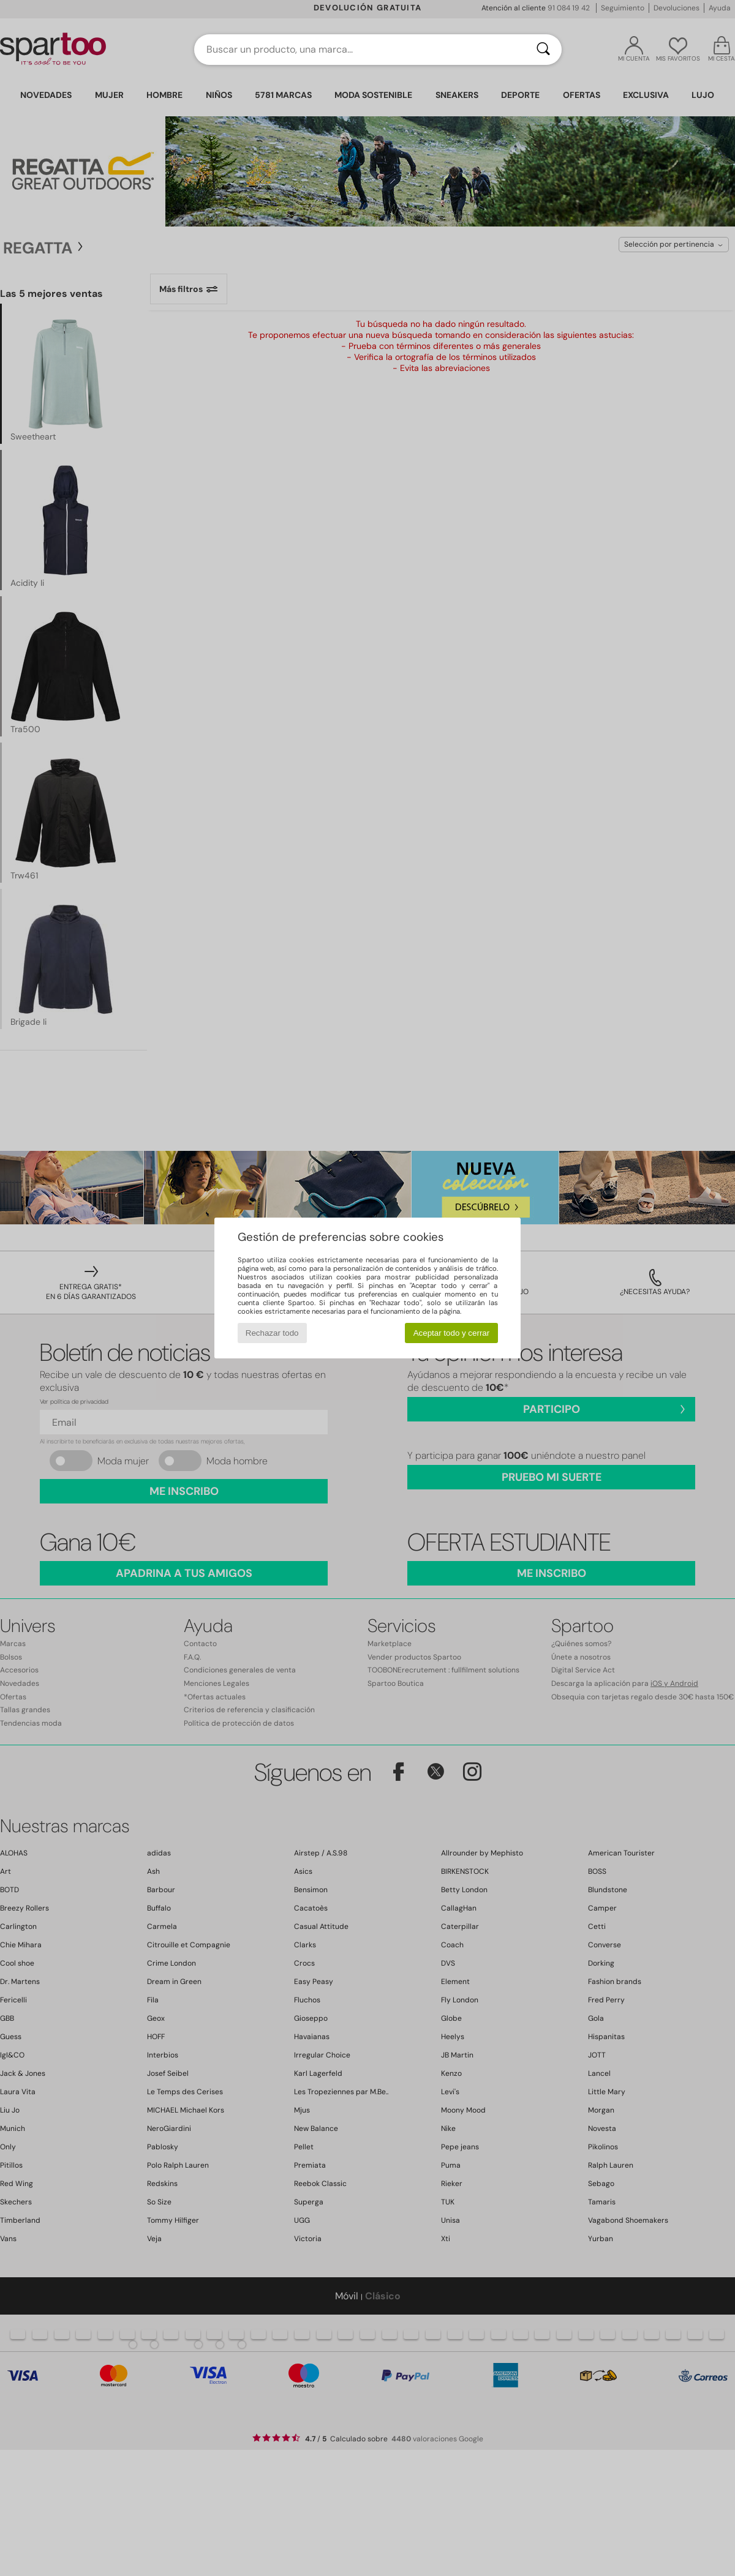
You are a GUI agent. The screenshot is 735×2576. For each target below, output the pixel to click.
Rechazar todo (272, 1333)
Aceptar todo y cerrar (451, 1333)
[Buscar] (543, 49)
